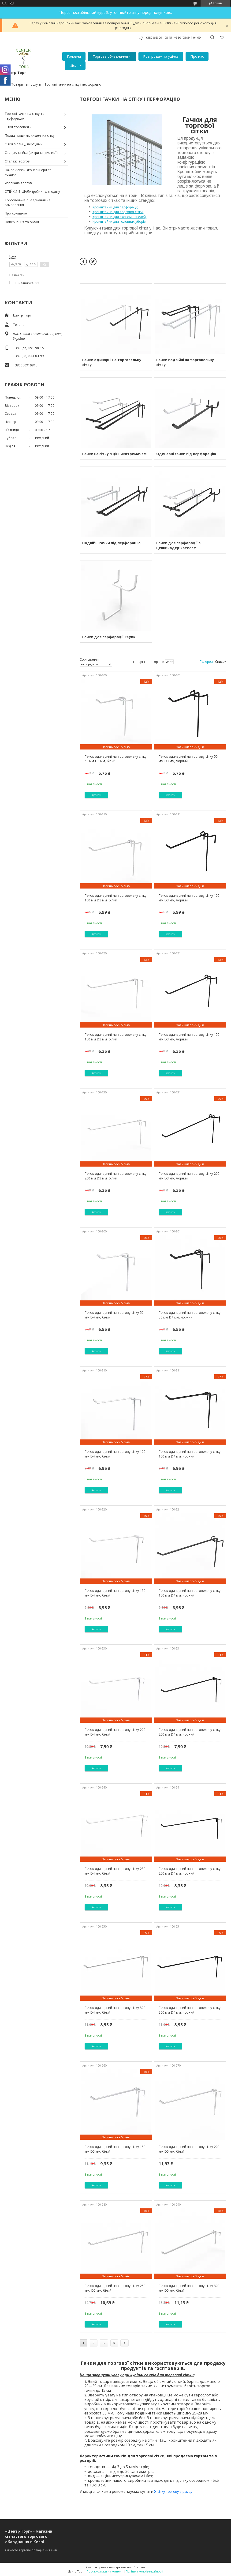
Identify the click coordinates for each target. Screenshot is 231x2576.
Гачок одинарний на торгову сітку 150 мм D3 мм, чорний (189, 1036)
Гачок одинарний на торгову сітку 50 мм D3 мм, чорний (188, 758)
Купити (96, 795)
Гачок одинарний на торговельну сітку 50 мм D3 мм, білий (115, 758)
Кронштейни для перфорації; (115, 207)
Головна (74, 56)
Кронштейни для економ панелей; (119, 217)
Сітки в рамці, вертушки (23, 144)
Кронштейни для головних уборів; (119, 221)
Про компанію (16, 213)
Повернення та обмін (22, 222)
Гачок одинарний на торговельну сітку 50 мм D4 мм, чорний (189, 1314)
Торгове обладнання (110, 56)
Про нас (197, 56)
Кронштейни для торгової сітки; (117, 212)
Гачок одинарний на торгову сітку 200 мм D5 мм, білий (189, 2149)
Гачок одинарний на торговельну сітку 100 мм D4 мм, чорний (189, 1453)
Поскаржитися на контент (105, 2571)
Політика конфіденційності (144, 2571)
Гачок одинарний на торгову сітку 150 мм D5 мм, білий (115, 2149)
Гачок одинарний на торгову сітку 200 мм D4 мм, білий (115, 1731)
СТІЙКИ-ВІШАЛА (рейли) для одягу (32, 191)
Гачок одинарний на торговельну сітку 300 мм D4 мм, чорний (189, 2010)
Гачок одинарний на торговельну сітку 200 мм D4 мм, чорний (189, 1731)
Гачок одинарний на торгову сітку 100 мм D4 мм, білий (115, 1453)
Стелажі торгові (17, 161)
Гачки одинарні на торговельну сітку (111, 362)
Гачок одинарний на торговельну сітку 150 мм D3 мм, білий (115, 1036)
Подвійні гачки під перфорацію (111, 542)
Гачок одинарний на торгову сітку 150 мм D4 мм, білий (115, 1592)
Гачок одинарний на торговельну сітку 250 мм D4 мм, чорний (189, 1871)
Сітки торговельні (19, 127)
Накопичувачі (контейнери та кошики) (28, 172)
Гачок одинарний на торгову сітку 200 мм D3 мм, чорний (189, 1175)
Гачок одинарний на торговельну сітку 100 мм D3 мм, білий (115, 897)
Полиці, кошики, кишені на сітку (30, 135)
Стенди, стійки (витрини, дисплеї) (31, 152)
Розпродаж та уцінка (161, 56)
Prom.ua (139, 2567)
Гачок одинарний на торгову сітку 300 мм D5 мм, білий (189, 2288)
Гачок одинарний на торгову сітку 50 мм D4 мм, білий (114, 1314)
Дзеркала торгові (19, 183)
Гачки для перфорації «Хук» (108, 636)
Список (220, 661)
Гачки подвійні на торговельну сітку (185, 362)
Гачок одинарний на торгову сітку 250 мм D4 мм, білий (115, 1871)
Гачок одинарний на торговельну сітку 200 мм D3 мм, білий (115, 1175)
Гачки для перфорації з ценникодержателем (178, 545)
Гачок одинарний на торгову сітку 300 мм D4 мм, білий (115, 2010)
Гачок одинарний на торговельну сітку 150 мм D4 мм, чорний (189, 1592)
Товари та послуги (26, 84)
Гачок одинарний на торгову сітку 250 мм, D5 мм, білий (115, 2288)
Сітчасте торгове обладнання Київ (31, 2550)
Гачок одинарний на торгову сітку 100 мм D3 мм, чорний (189, 897)
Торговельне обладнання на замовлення (27, 202)
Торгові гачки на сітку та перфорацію (24, 116)
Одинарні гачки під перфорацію (186, 453)
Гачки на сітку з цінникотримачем (114, 453)
